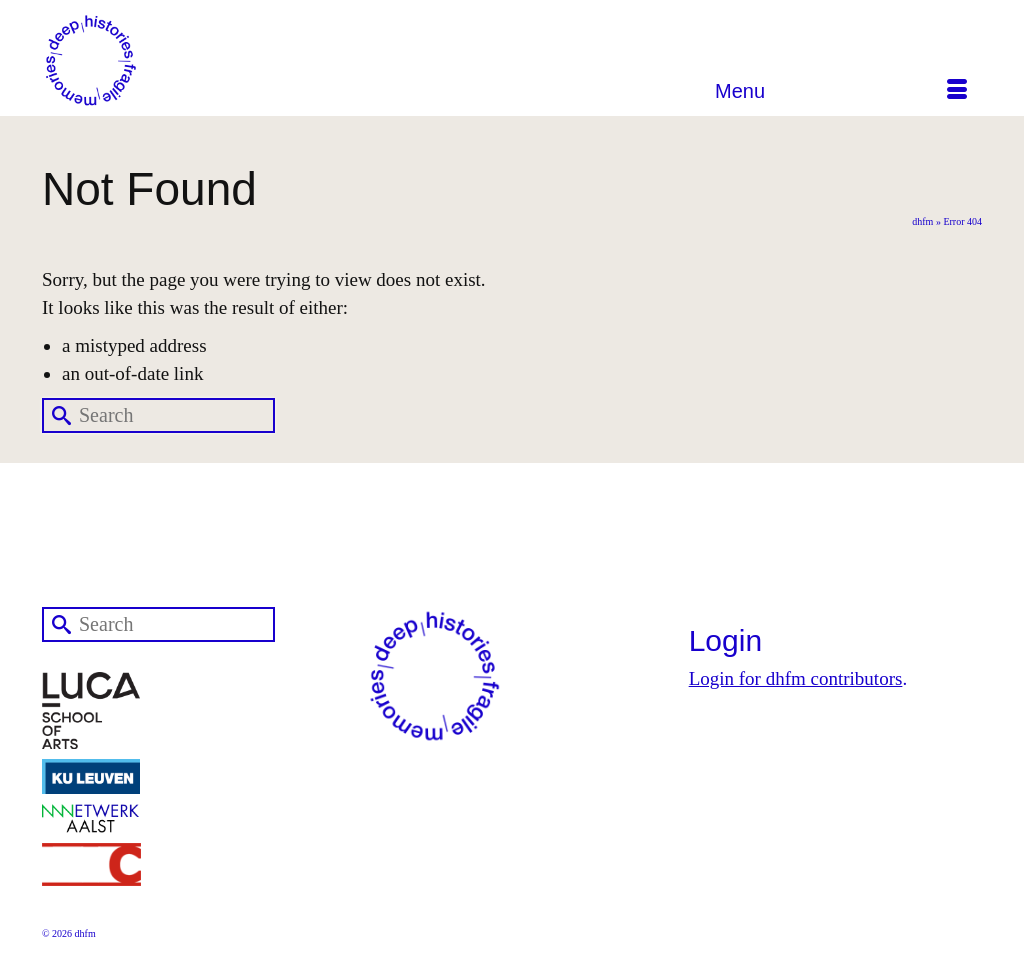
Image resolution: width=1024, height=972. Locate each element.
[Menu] (841, 91)
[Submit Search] (57, 415)
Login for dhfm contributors (796, 678)
